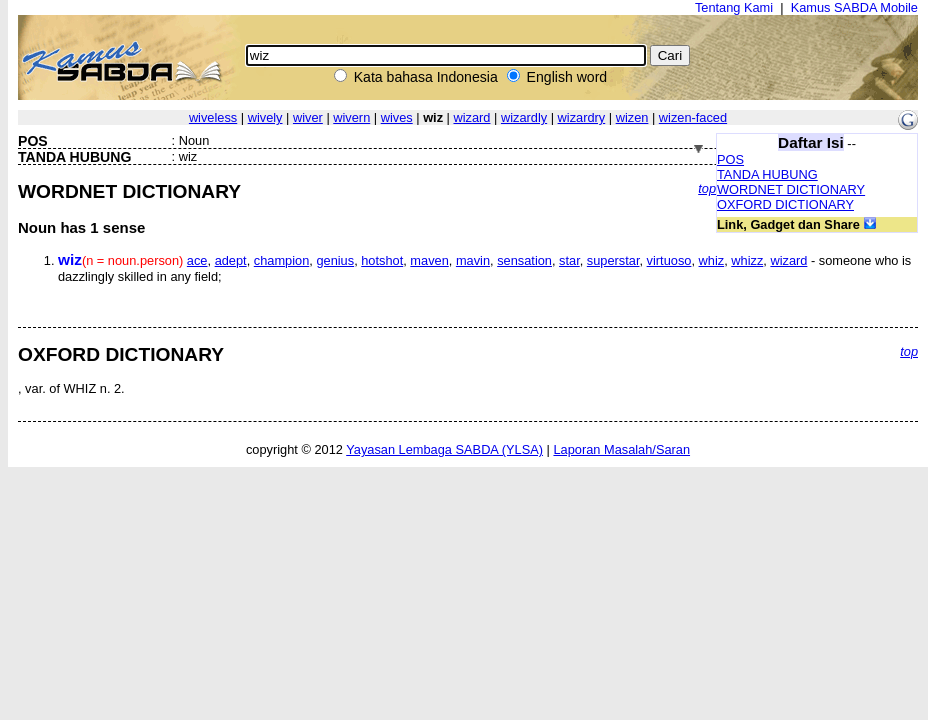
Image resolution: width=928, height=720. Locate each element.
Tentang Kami (734, 7)
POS (730, 159)
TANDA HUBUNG (767, 174)
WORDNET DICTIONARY (791, 189)
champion (282, 260)
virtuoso (669, 260)
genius (335, 260)
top (707, 188)
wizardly (524, 117)
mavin (473, 260)
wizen (632, 117)
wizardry (582, 117)
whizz (747, 260)
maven (429, 260)
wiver (308, 117)
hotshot (382, 260)
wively (265, 117)
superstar (613, 260)
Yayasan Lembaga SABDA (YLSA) (444, 449)
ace (197, 260)
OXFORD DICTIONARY (785, 204)
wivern (351, 117)
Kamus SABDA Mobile (854, 7)
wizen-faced (693, 117)
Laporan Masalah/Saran (621, 449)
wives (397, 117)
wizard (471, 117)
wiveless (213, 117)
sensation (524, 260)
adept (231, 260)
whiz (712, 260)
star (569, 260)
